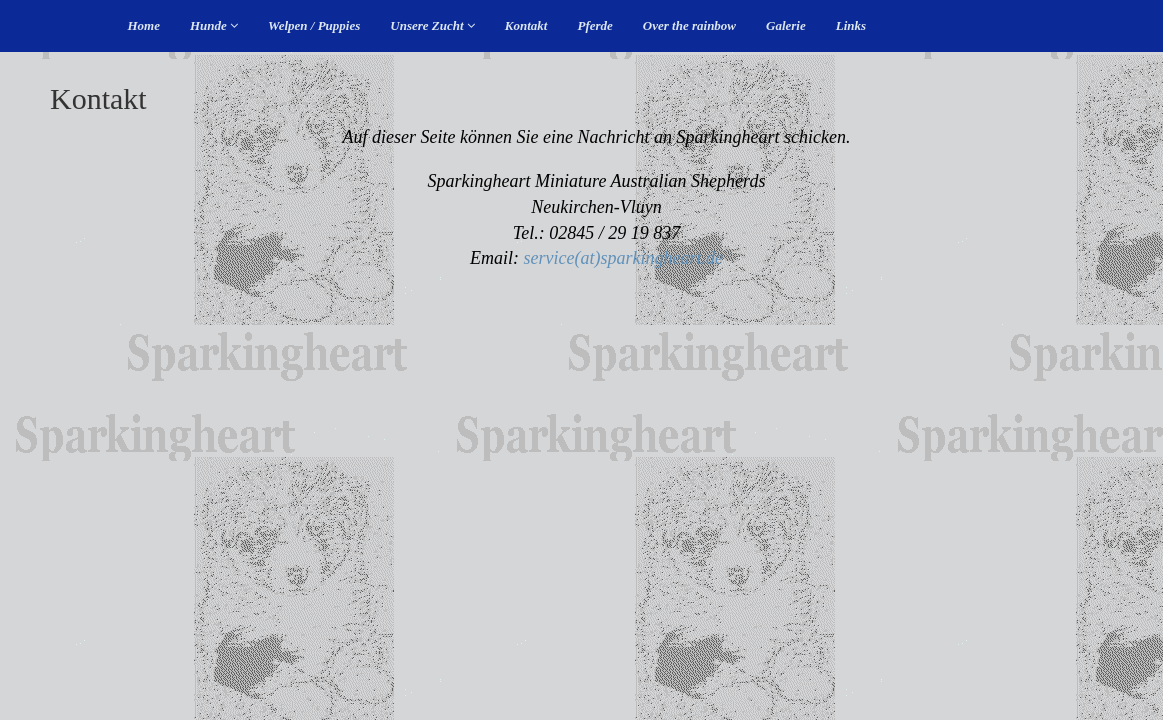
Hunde (214, 25)
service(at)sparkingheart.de (623, 258)
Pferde (594, 25)
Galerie (786, 25)
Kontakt (526, 25)
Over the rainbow (689, 25)
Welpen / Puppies (314, 25)
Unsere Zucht (432, 25)
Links (851, 25)
